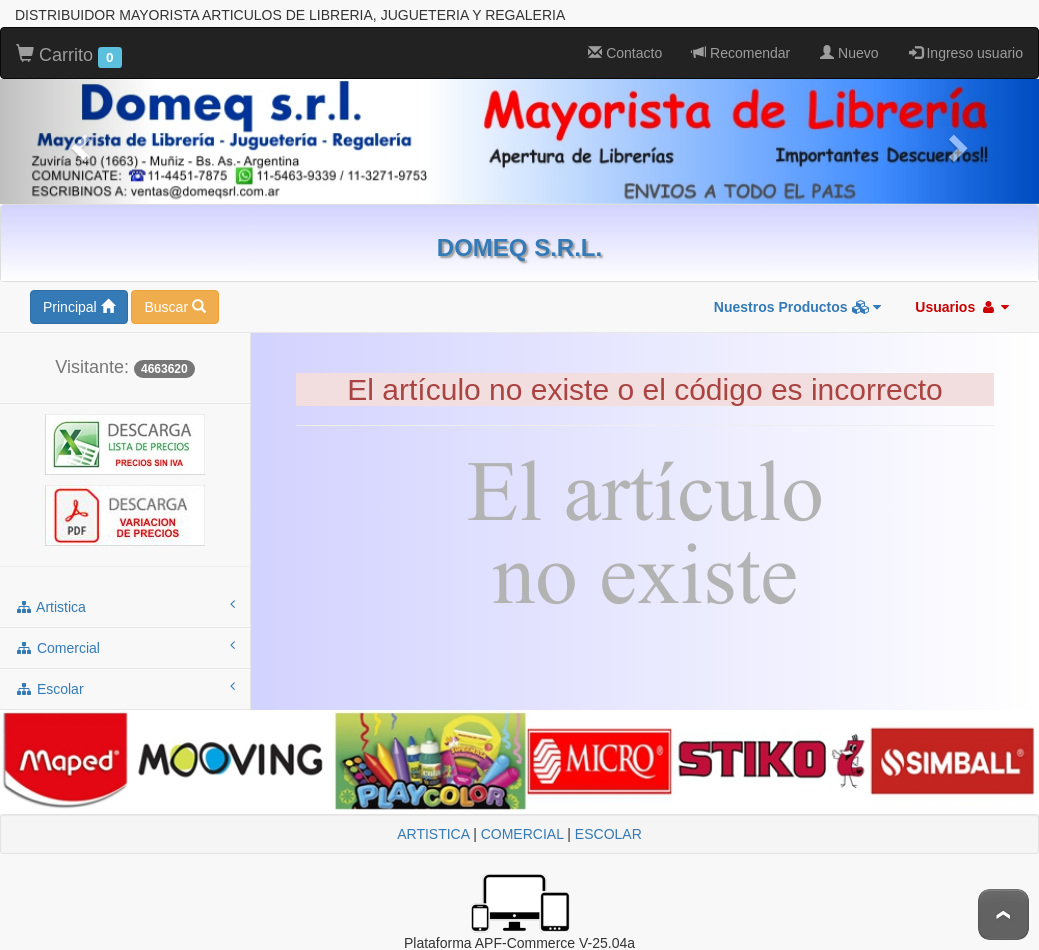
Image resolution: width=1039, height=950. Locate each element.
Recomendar (741, 53)
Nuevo (849, 53)
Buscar (174, 307)
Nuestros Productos (798, 307)
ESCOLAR (608, 834)
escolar (125, 688)
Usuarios (962, 307)
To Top (1003, 914)
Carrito (69, 56)
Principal (79, 307)
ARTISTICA (433, 834)
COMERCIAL (522, 834)
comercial (125, 647)
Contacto (625, 53)
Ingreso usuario (966, 53)
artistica (125, 606)
